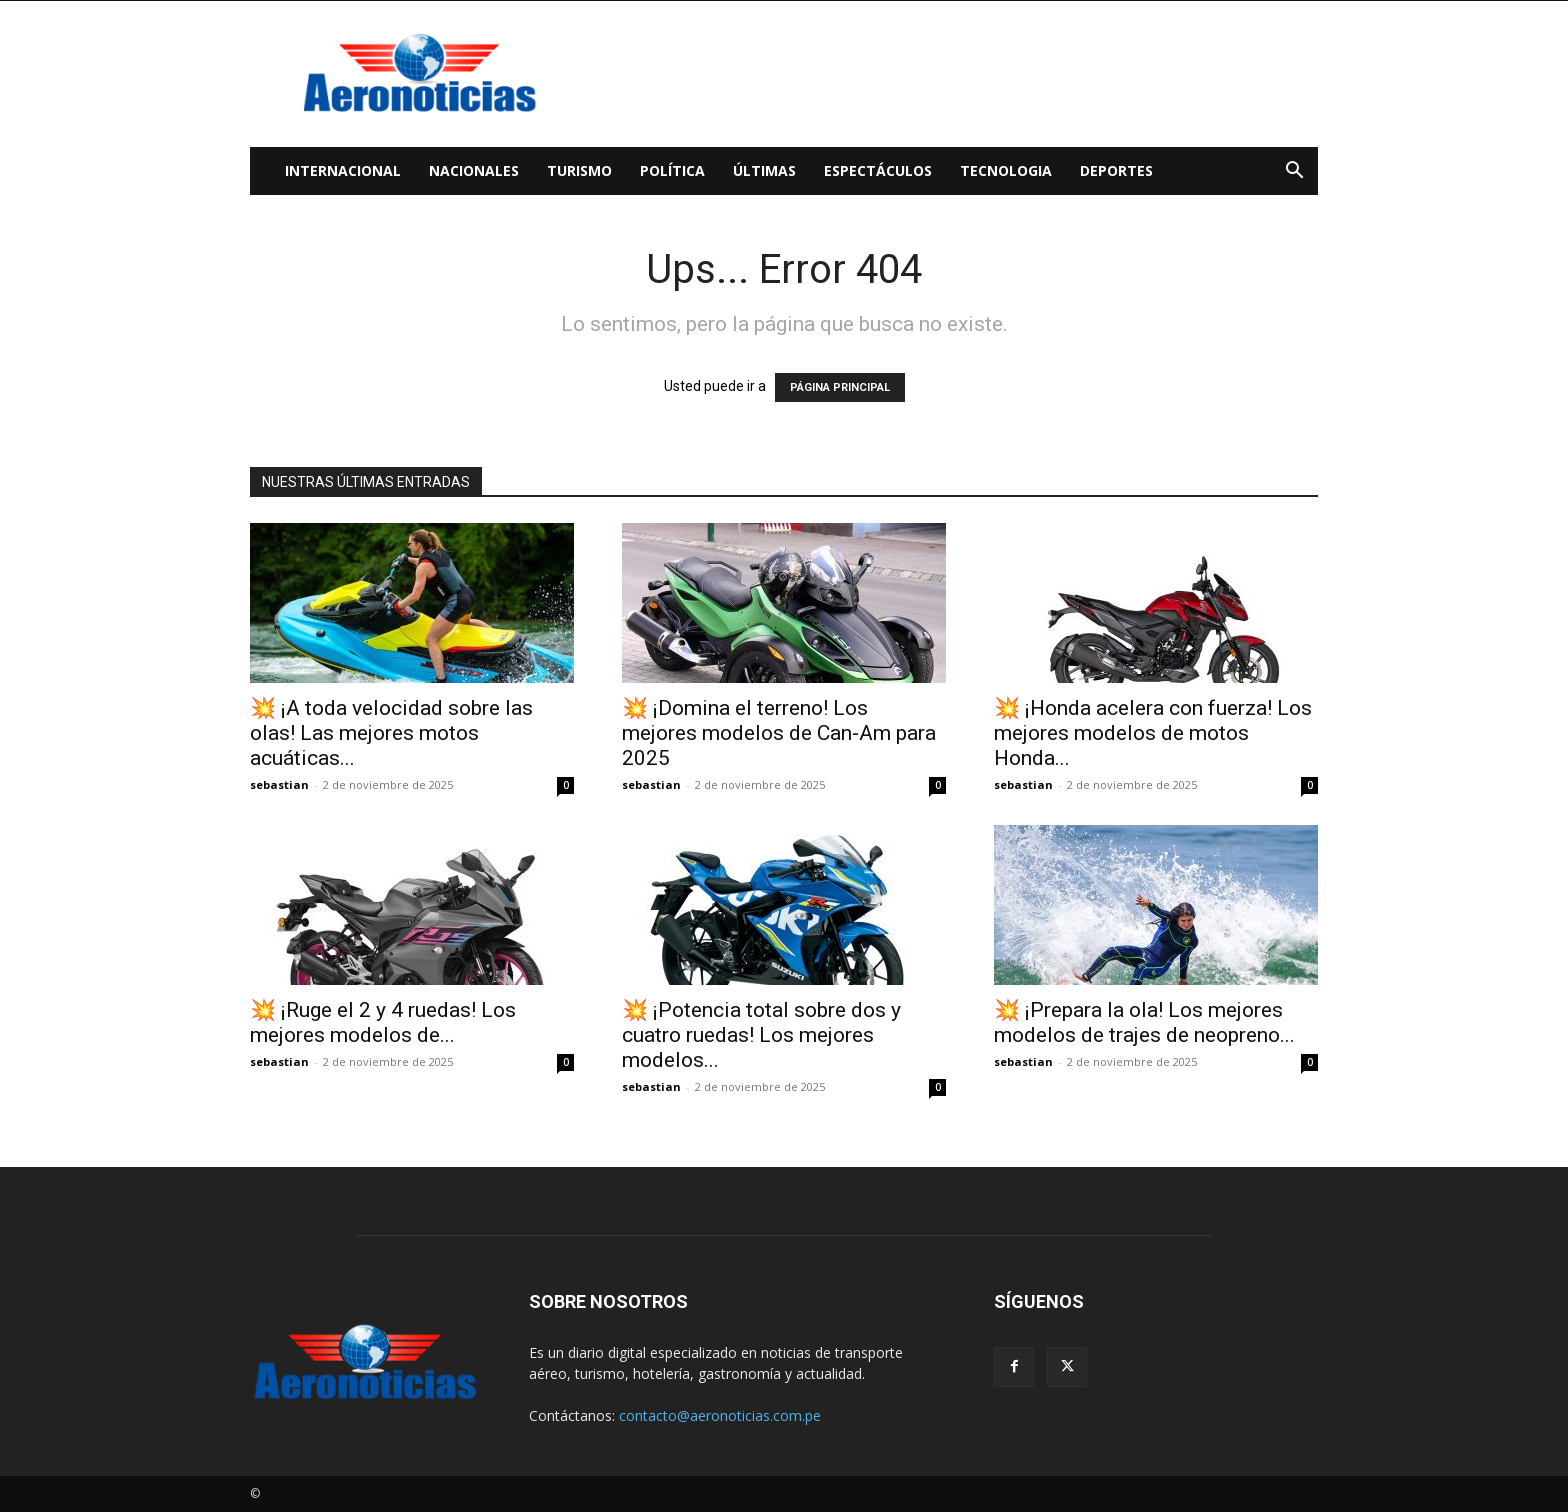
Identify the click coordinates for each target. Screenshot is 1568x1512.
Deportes (1116, 170)
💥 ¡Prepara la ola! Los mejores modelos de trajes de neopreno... (1144, 1022)
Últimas (764, 170)
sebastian (279, 784)
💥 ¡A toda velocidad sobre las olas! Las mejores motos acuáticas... (391, 733)
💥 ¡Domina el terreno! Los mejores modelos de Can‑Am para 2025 (779, 733)
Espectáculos (878, 170)
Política (672, 170)
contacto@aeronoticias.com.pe (720, 1415)
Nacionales (474, 170)
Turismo (579, 170)
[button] (1294, 172)
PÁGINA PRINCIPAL (840, 387)
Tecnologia (1006, 170)
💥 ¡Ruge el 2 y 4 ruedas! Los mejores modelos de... (383, 1022)
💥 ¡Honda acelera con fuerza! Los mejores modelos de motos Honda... (1153, 733)
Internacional (343, 170)
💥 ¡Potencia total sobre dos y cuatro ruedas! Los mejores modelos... (761, 1035)
